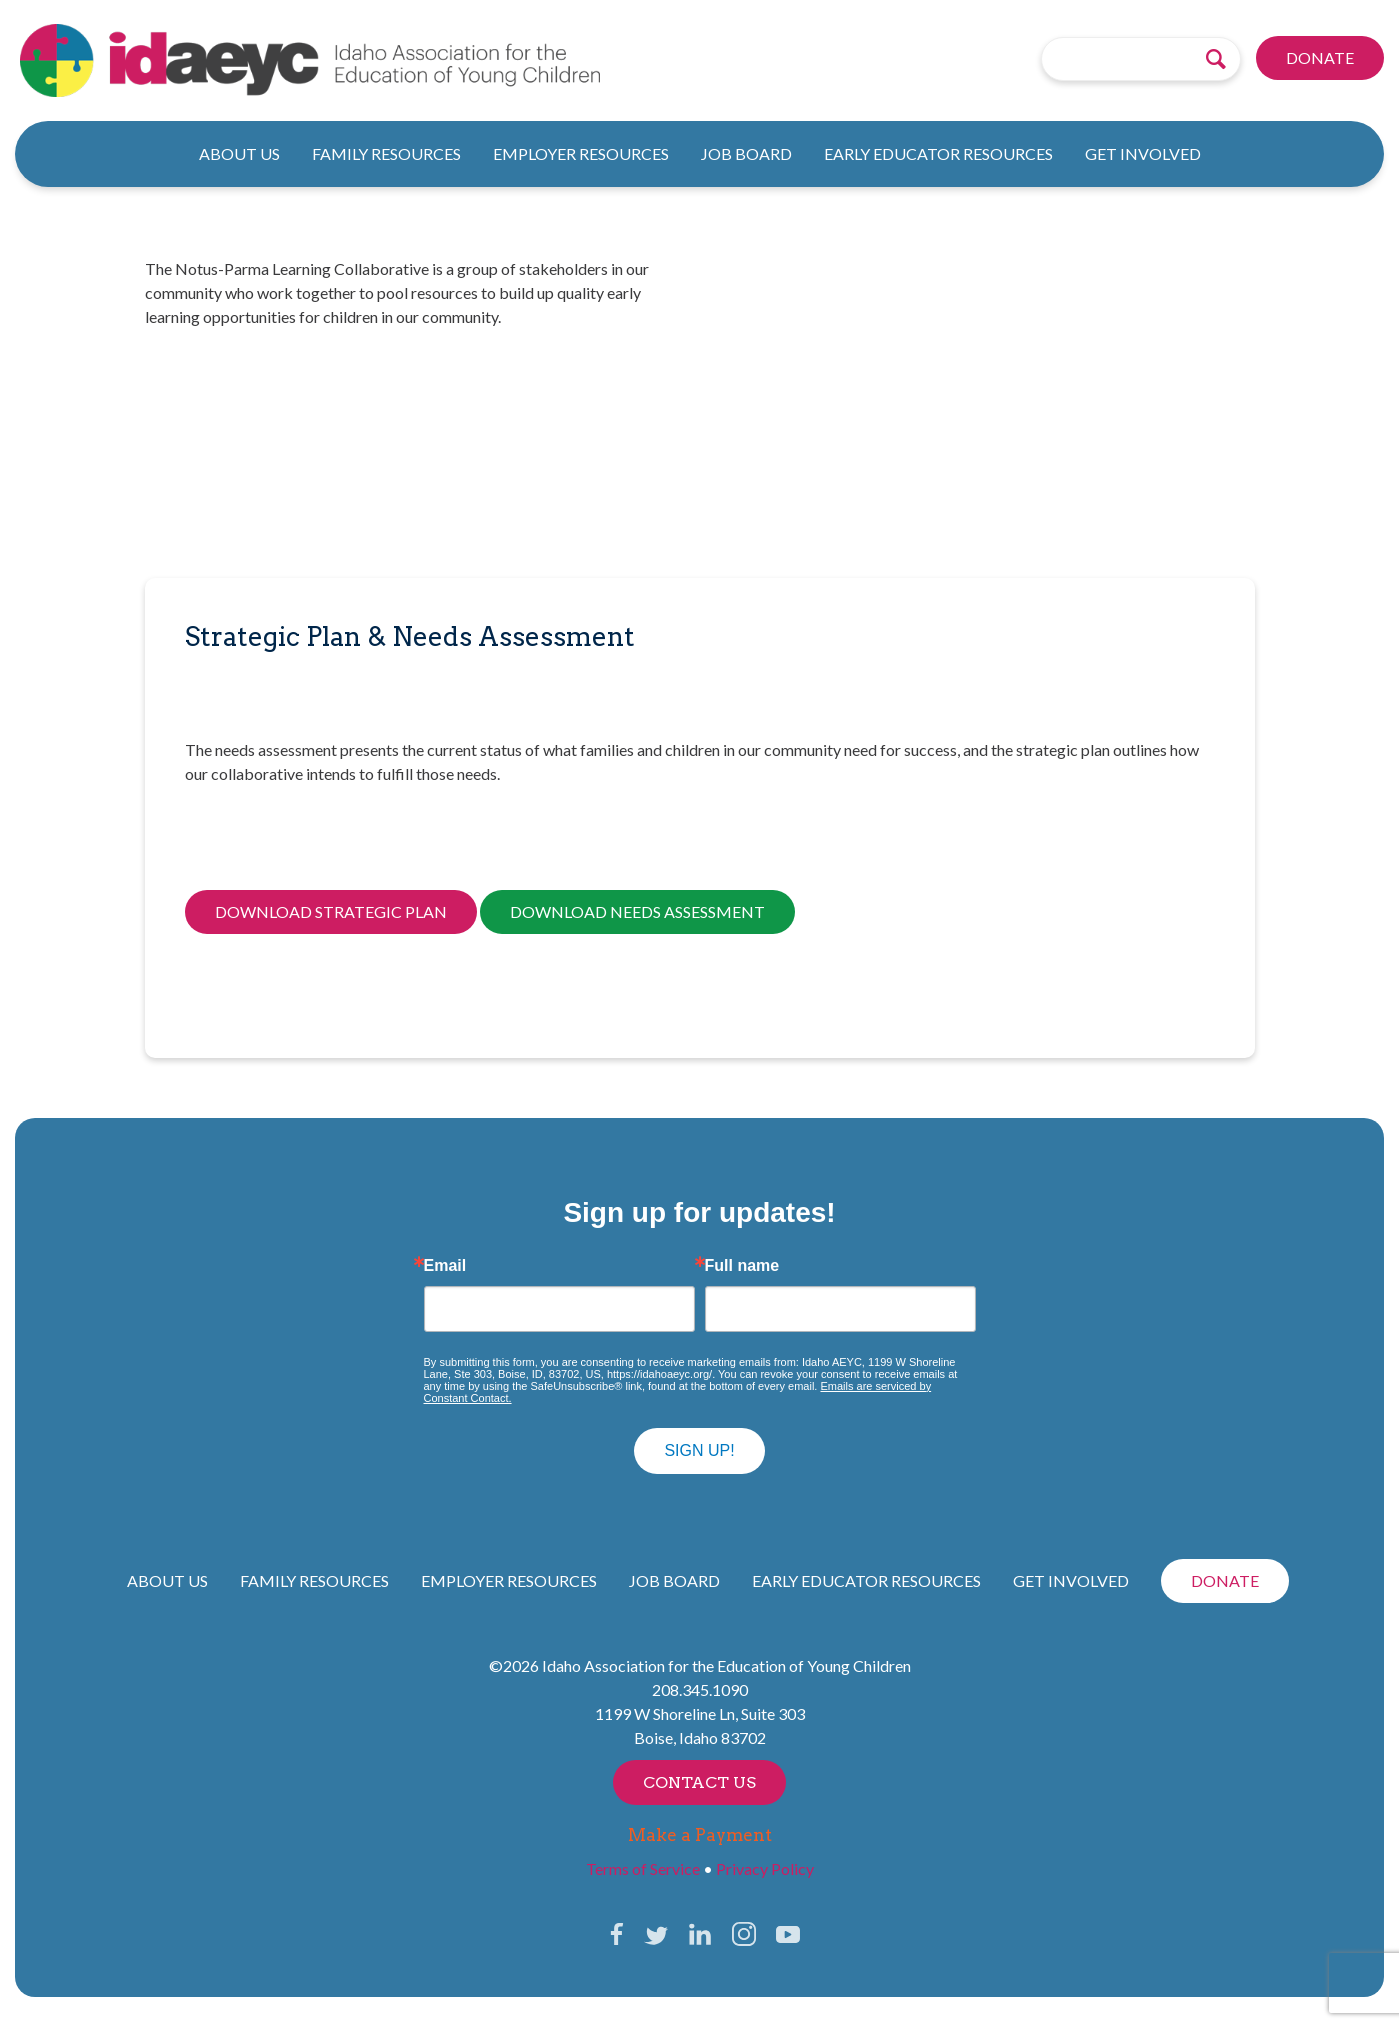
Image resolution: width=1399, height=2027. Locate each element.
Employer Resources (581, 153)
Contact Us (699, 1782)
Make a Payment (700, 1835)
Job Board (746, 153)
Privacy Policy (765, 1868)
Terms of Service (643, 1868)
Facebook (617, 1934)
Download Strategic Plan (331, 911)
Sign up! (699, 1450)
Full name (742, 1266)
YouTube (788, 1934)
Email (445, 1266)
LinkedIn (700, 1934)
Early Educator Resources (938, 153)
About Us (239, 153)
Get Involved (1143, 153)
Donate (1320, 58)
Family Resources (386, 153)
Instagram (744, 1934)
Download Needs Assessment (637, 911)
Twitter (656, 1934)
